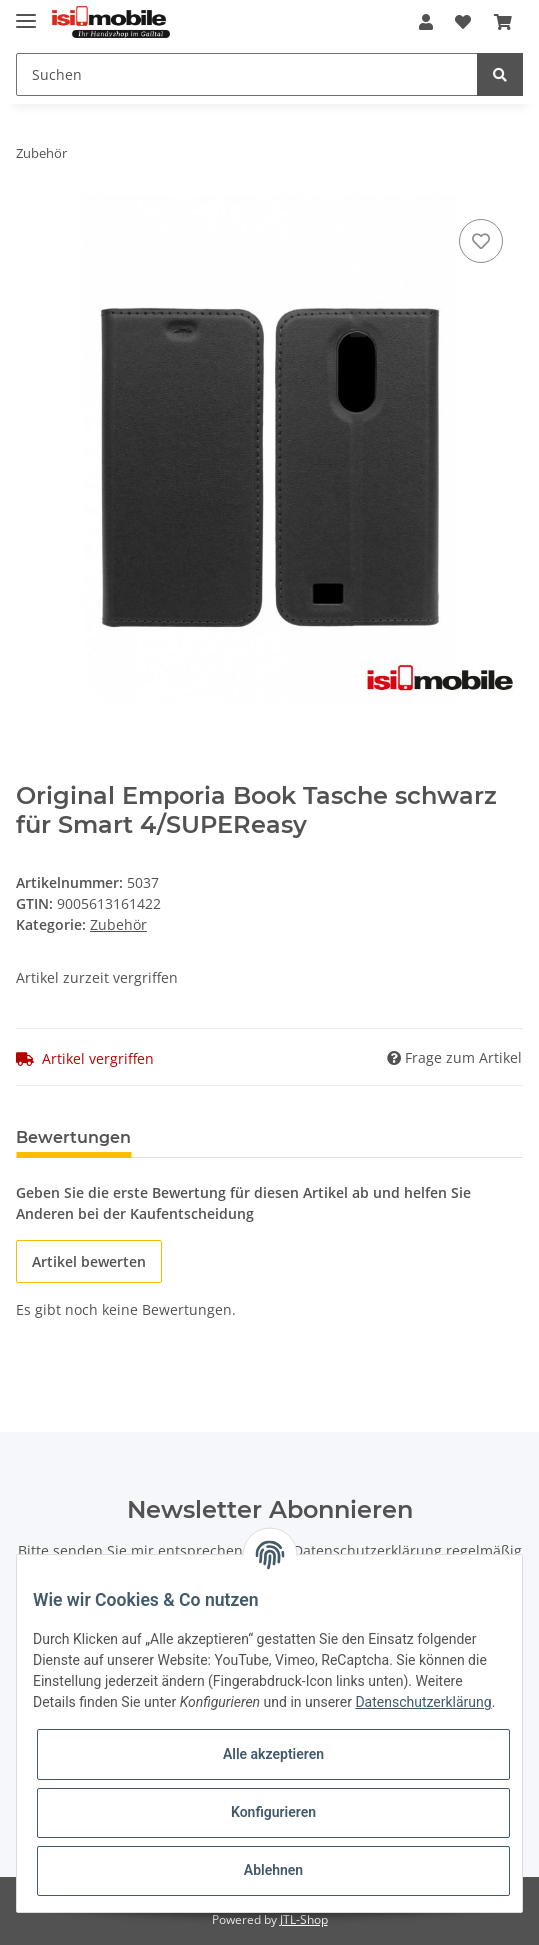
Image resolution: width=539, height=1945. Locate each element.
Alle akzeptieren (273, 1754)
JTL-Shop (304, 1919)
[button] (426, 22)
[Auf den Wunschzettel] (481, 241)
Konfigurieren (273, 1812)
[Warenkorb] (503, 22)
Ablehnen (273, 1870)
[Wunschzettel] (463, 22)
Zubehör (118, 924)
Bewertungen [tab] (73, 1137)
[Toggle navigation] (26, 12)
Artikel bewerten (89, 1261)
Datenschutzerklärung (367, 1550)
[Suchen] (247, 74)
